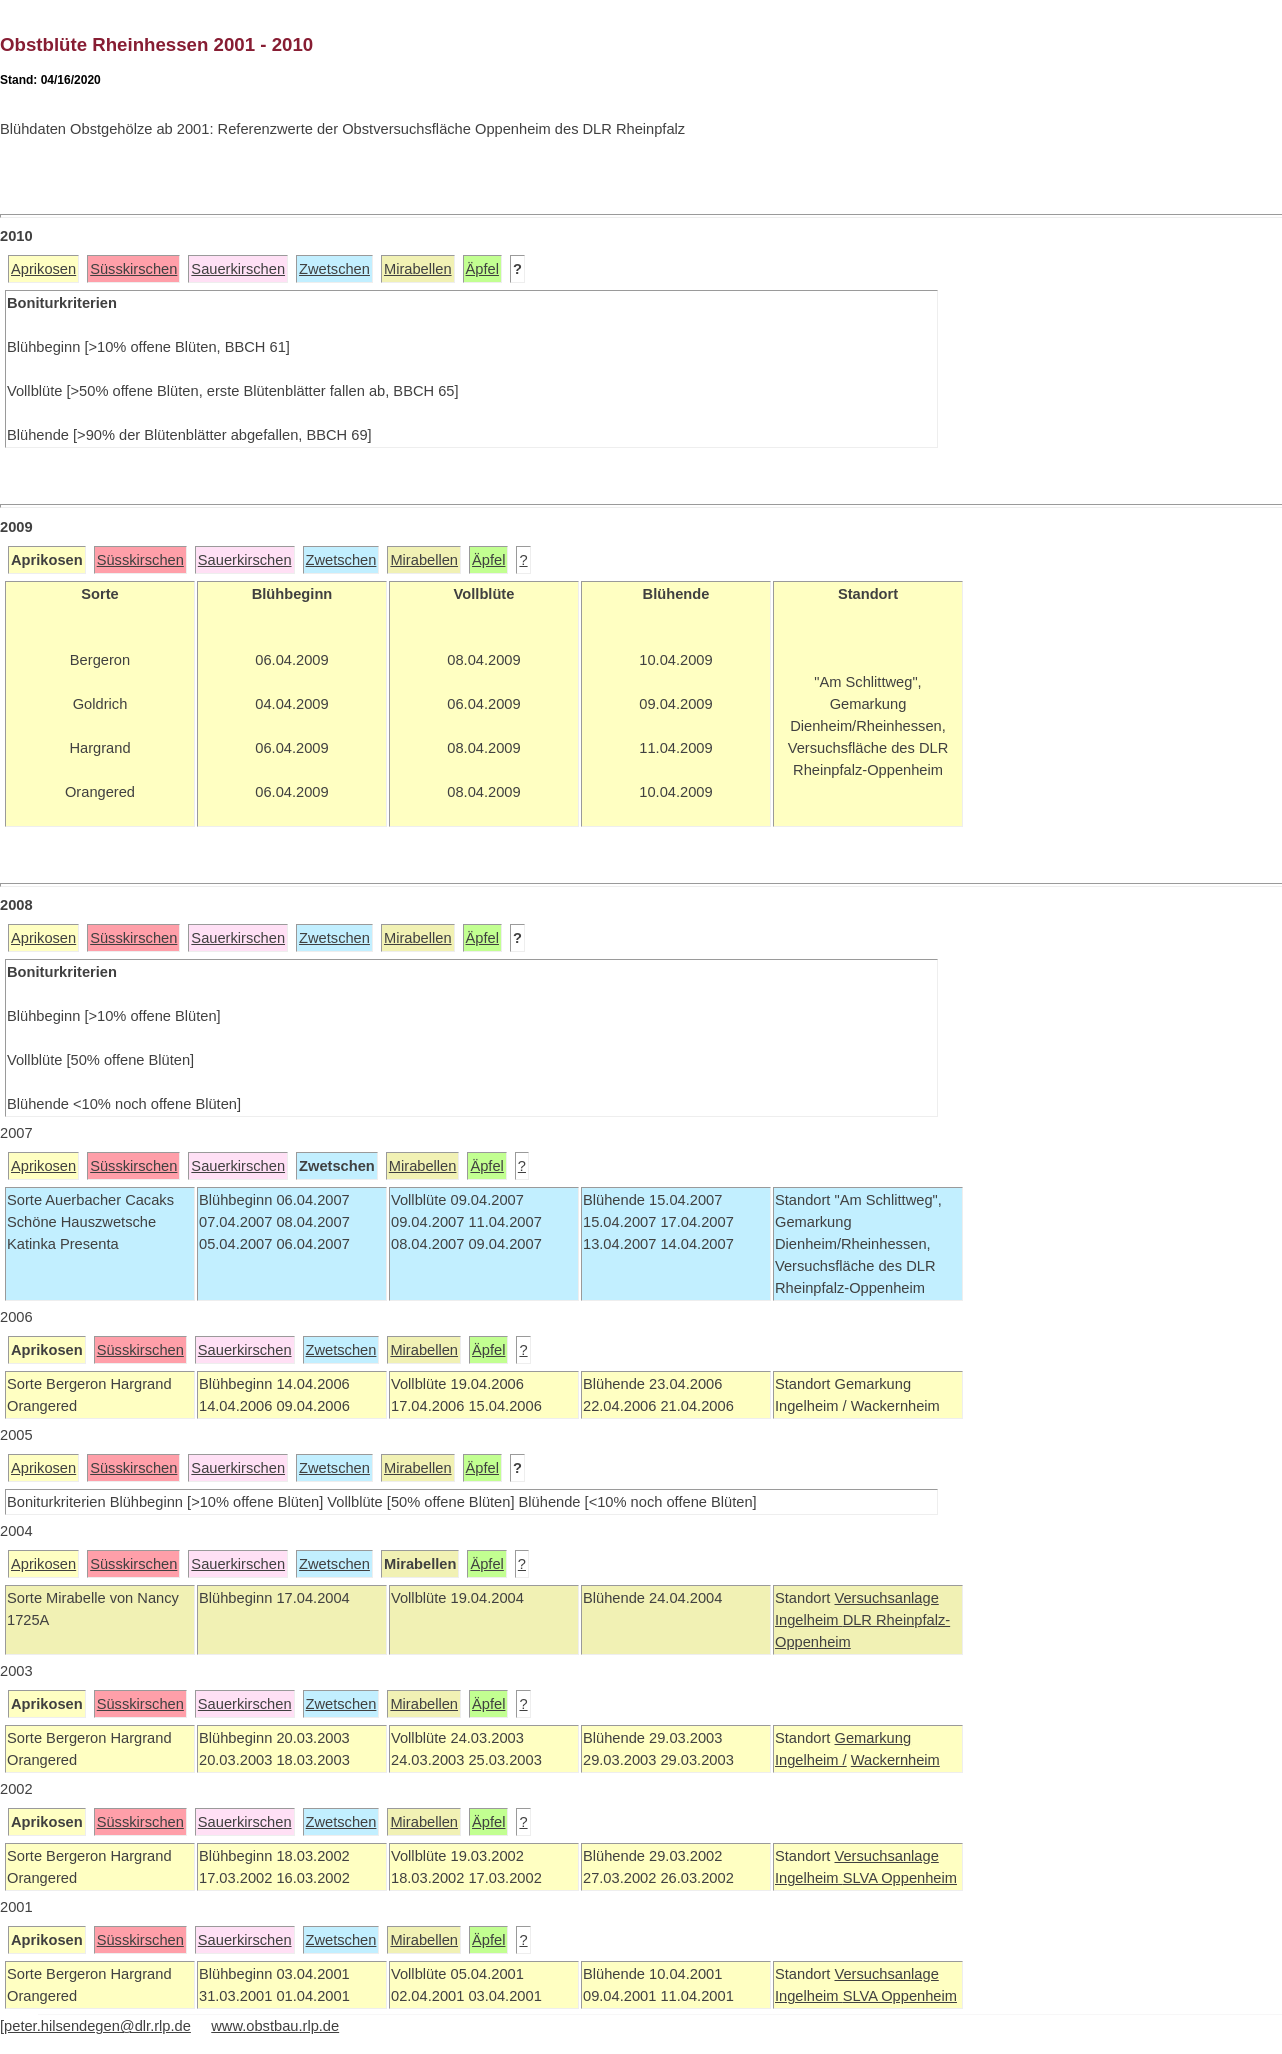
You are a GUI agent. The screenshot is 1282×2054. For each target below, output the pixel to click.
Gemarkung (872, 1738)
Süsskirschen (133, 269)
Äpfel (482, 269)
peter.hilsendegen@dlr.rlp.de (97, 2026)
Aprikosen (43, 269)
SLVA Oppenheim (900, 1878)
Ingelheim (809, 1620)
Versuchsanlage (886, 1598)
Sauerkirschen (238, 269)
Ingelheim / (811, 1760)
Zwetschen (334, 269)
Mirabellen (418, 269)
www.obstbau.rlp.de (275, 2026)
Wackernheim (895, 1760)
